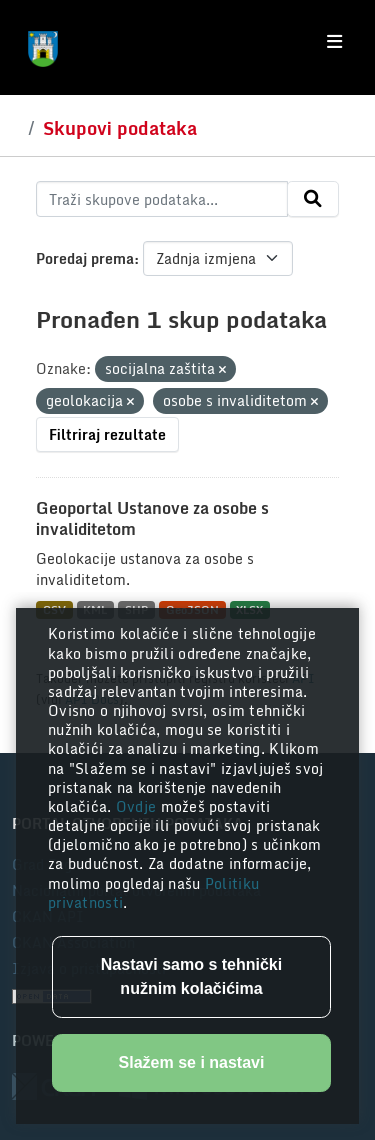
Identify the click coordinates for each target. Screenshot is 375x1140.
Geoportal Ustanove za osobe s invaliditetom (152, 518)
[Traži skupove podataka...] (162, 199)
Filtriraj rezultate (107, 434)
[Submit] (313, 199)
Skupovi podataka (120, 128)
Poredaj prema (85, 258)
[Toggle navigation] (334, 42)
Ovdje (138, 806)
